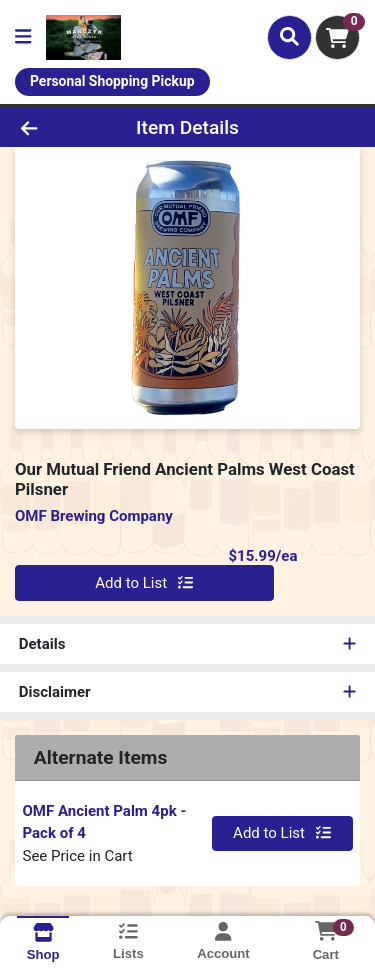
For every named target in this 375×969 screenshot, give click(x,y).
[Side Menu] (23, 37)
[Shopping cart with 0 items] (337, 37)
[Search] (289, 37)
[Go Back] (58, 127)
